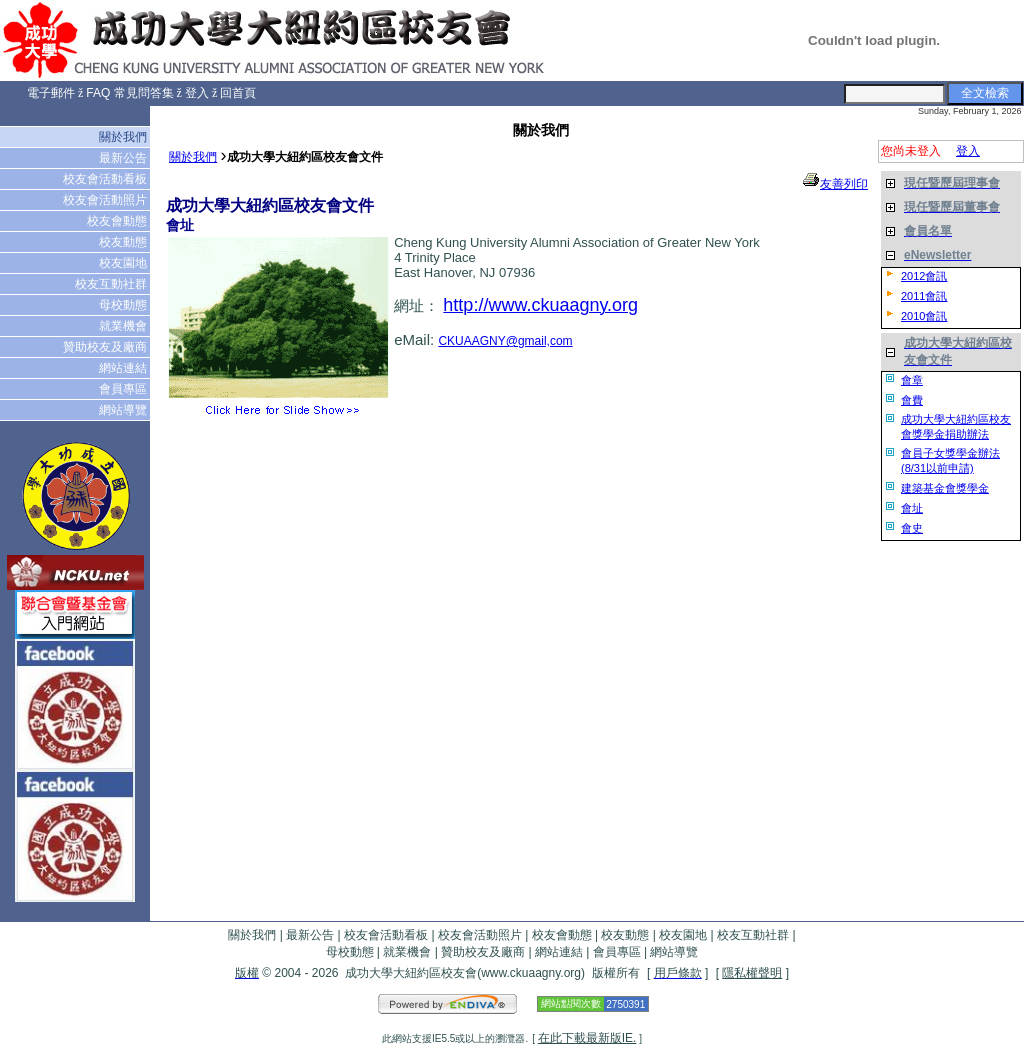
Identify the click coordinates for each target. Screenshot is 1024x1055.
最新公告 (124, 158)
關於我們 (124, 137)
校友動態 (124, 242)
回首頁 (238, 93)
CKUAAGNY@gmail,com (505, 341)
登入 (197, 93)
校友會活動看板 (106, 179)
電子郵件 (51, 93)
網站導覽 (124, 410)
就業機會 (124, 326)
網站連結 (124, 368)
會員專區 (124, 389)
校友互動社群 (112, 284)
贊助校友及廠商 (106, 347)
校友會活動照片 (106, 200)
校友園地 (124, 263)
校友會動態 (118, 221)
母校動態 (124, 305)
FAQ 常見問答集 (129, 93)
